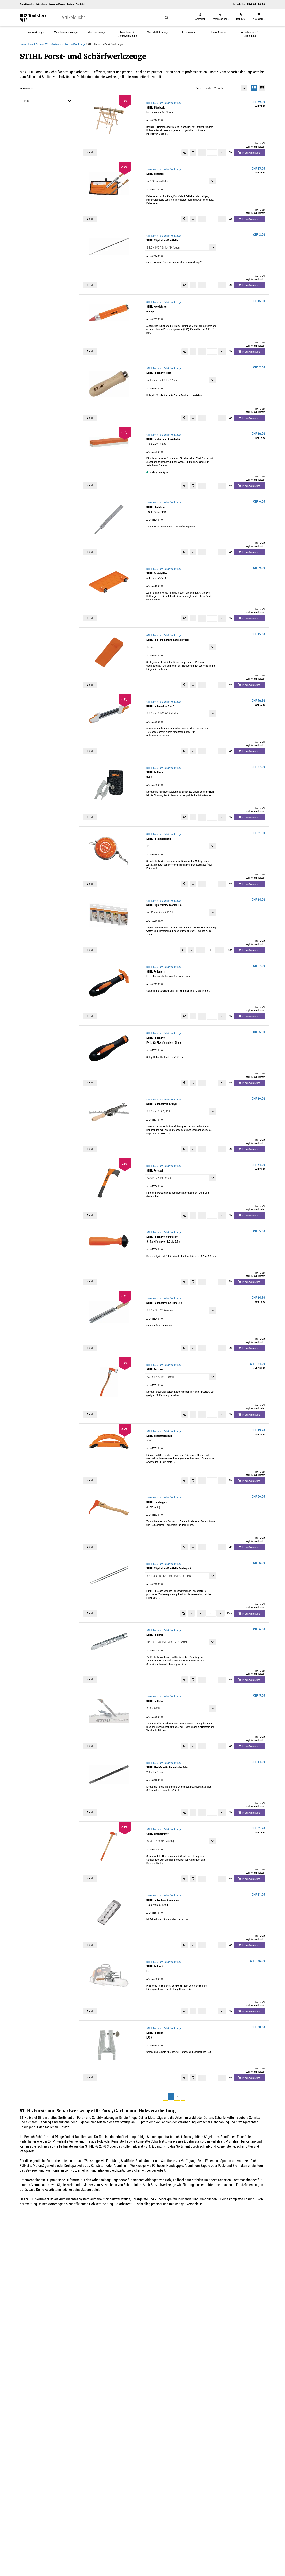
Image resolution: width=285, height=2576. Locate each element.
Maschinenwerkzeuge (66, 32)
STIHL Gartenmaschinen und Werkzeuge (65, 44)
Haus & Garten (219, 32)
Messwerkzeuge (96, 32)
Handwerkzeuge (35, 32)
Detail (90, 152)
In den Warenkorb (249, 152)
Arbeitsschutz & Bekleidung (249, 34)
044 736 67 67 (256, 4)
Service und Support (57, 4)
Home (23, 44)
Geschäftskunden (27, 4)
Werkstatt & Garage (157, 32)
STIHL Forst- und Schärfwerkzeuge (163, 102)
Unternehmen (41, 4)
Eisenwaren (188, 32)
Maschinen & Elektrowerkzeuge (127, 34)
